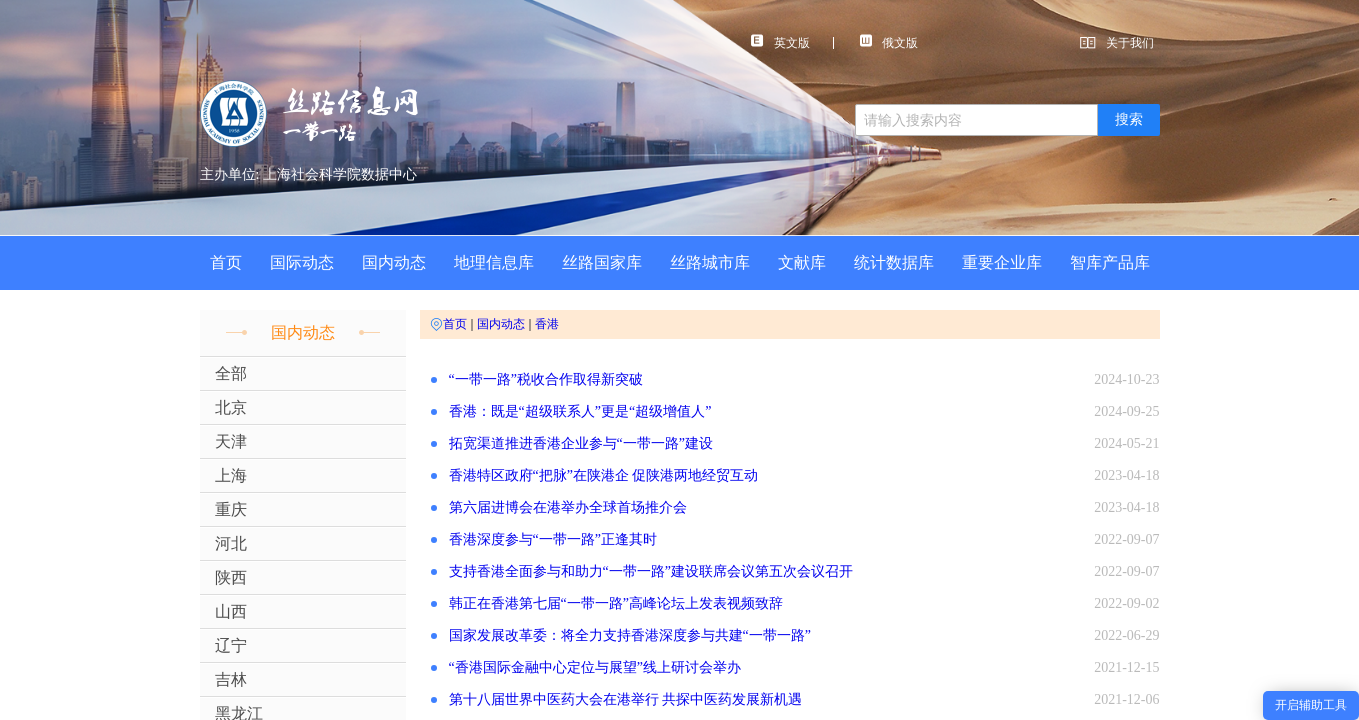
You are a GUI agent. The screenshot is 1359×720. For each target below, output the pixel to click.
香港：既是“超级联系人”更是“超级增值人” (580, 411)
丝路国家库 (602, 262)
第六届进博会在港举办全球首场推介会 (568, 507)
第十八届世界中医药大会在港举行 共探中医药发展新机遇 (626, 699)
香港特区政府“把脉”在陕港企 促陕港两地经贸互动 (604, 475)
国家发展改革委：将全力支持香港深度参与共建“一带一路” (630, 635)
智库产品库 (1110, 262)
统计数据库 (894, 262)
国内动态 (394, 262)
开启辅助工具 (1311, 705)
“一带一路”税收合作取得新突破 (546, 379)
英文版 (780, 42)
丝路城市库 (710, 262)
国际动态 (302, 262)
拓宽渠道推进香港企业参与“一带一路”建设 (581, 443)
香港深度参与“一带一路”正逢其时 (553, 539)
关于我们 (1130, 43)
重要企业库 (1002, 262)
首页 (226, 262)
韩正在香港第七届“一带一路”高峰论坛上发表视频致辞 (616, 603)
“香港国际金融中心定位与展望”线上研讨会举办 (595, 667)
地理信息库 (494, 262)
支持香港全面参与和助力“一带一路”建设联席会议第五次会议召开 (651, 571)
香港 (547, 324)
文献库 (802, 262)
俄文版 (889, 42)
